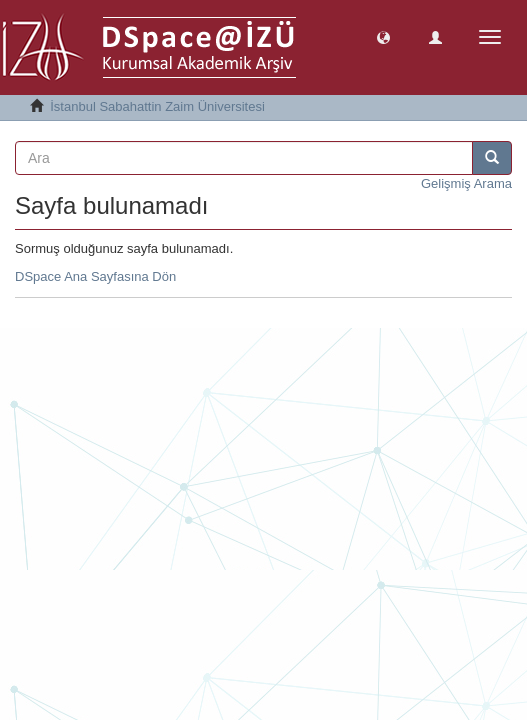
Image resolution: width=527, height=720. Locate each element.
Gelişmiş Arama (466, 183)
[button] (383, 36)
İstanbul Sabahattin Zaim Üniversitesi (157, 106)
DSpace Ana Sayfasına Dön (95, 276)
